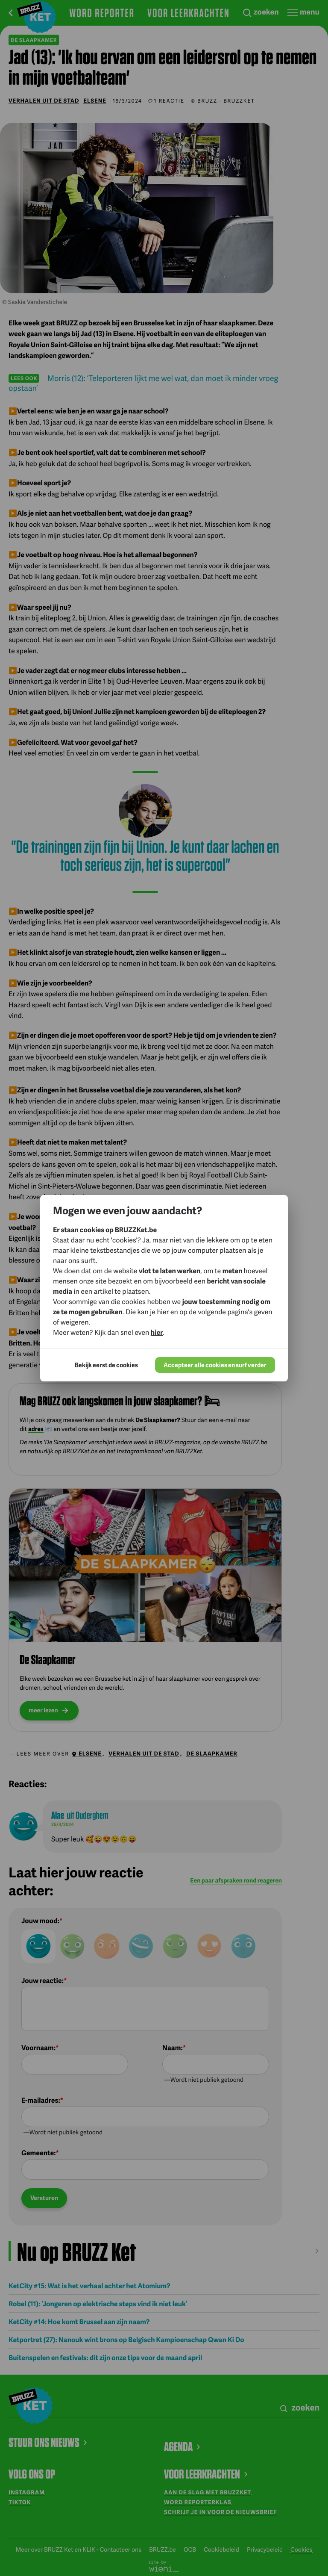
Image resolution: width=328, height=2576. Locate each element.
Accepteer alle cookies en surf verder (215, 1365)
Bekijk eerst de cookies (106, 1365)
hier (157, 1332)
